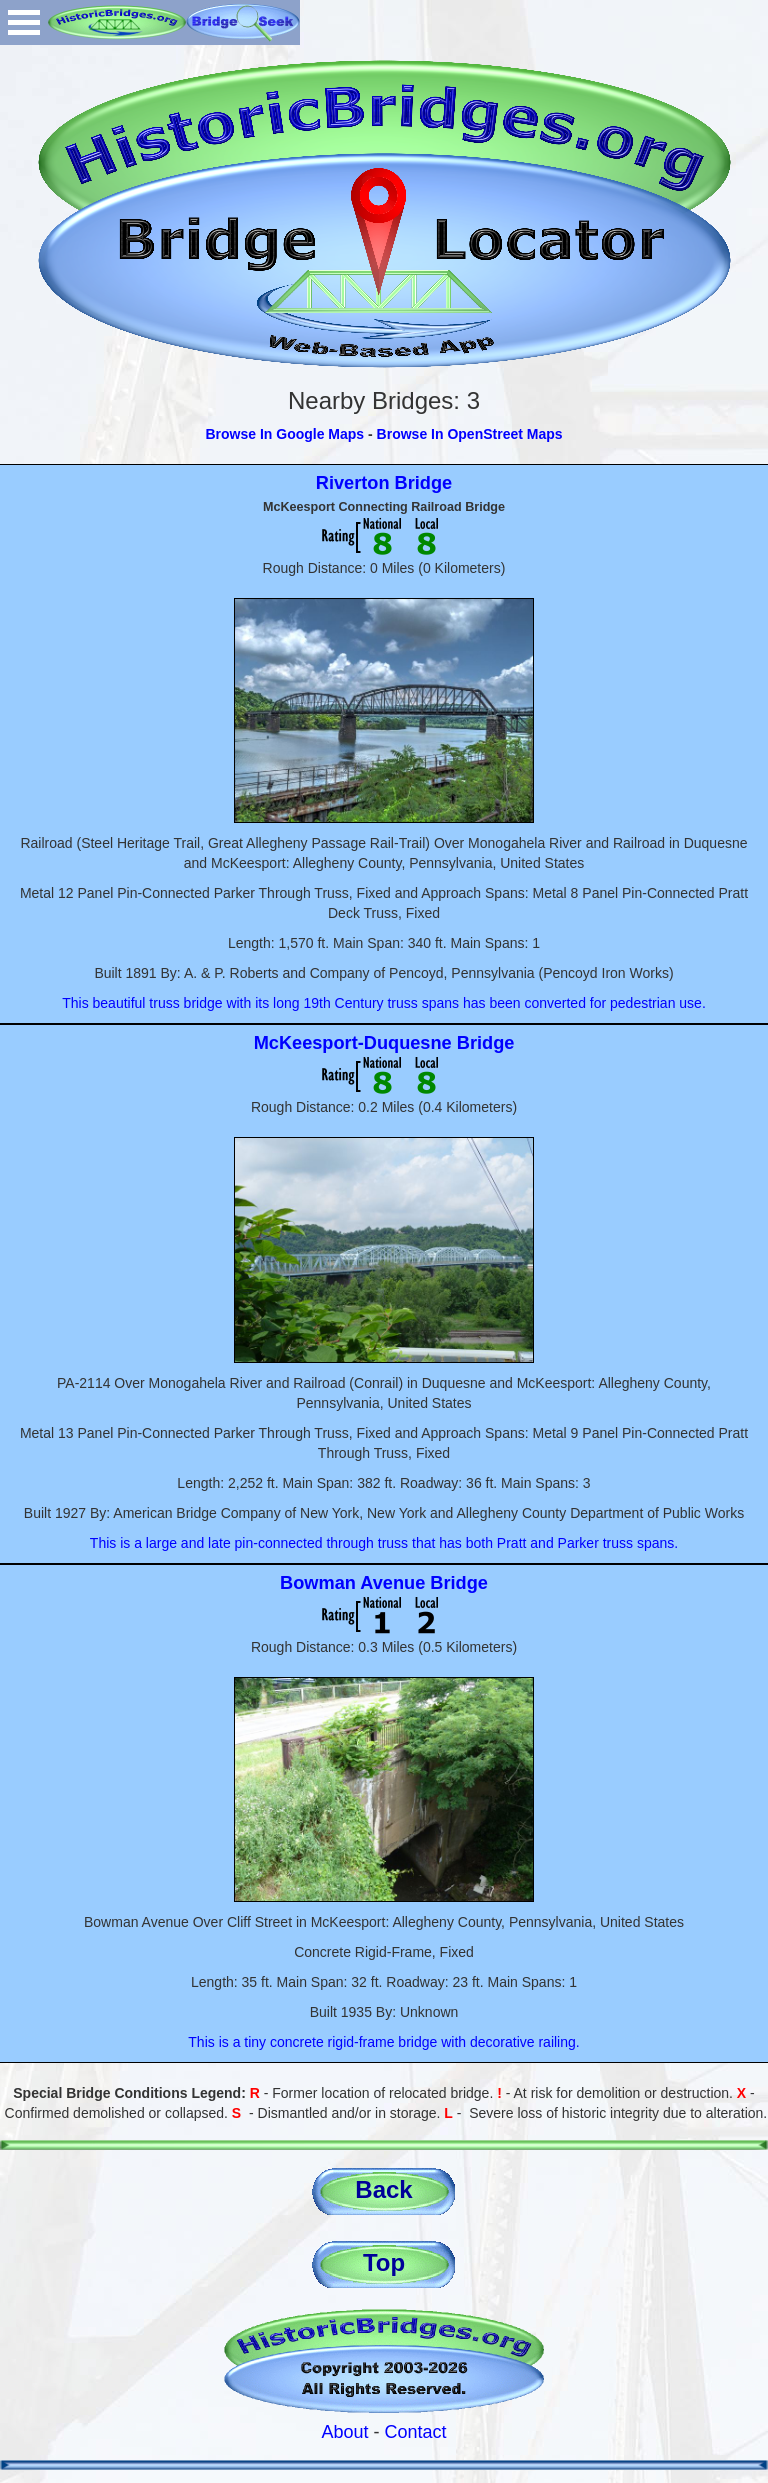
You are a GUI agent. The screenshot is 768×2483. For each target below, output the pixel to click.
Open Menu (24, 22)
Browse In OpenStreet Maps (470, 434)
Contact (416, 2432)
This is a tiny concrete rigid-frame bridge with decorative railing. (383, 2042)
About (344, 2432)
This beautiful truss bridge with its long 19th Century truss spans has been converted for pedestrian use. (384, 1003)
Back (383, 2189)
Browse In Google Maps (284, 434)
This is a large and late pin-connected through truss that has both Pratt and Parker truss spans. (384, 1543)
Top (384, 2262)
